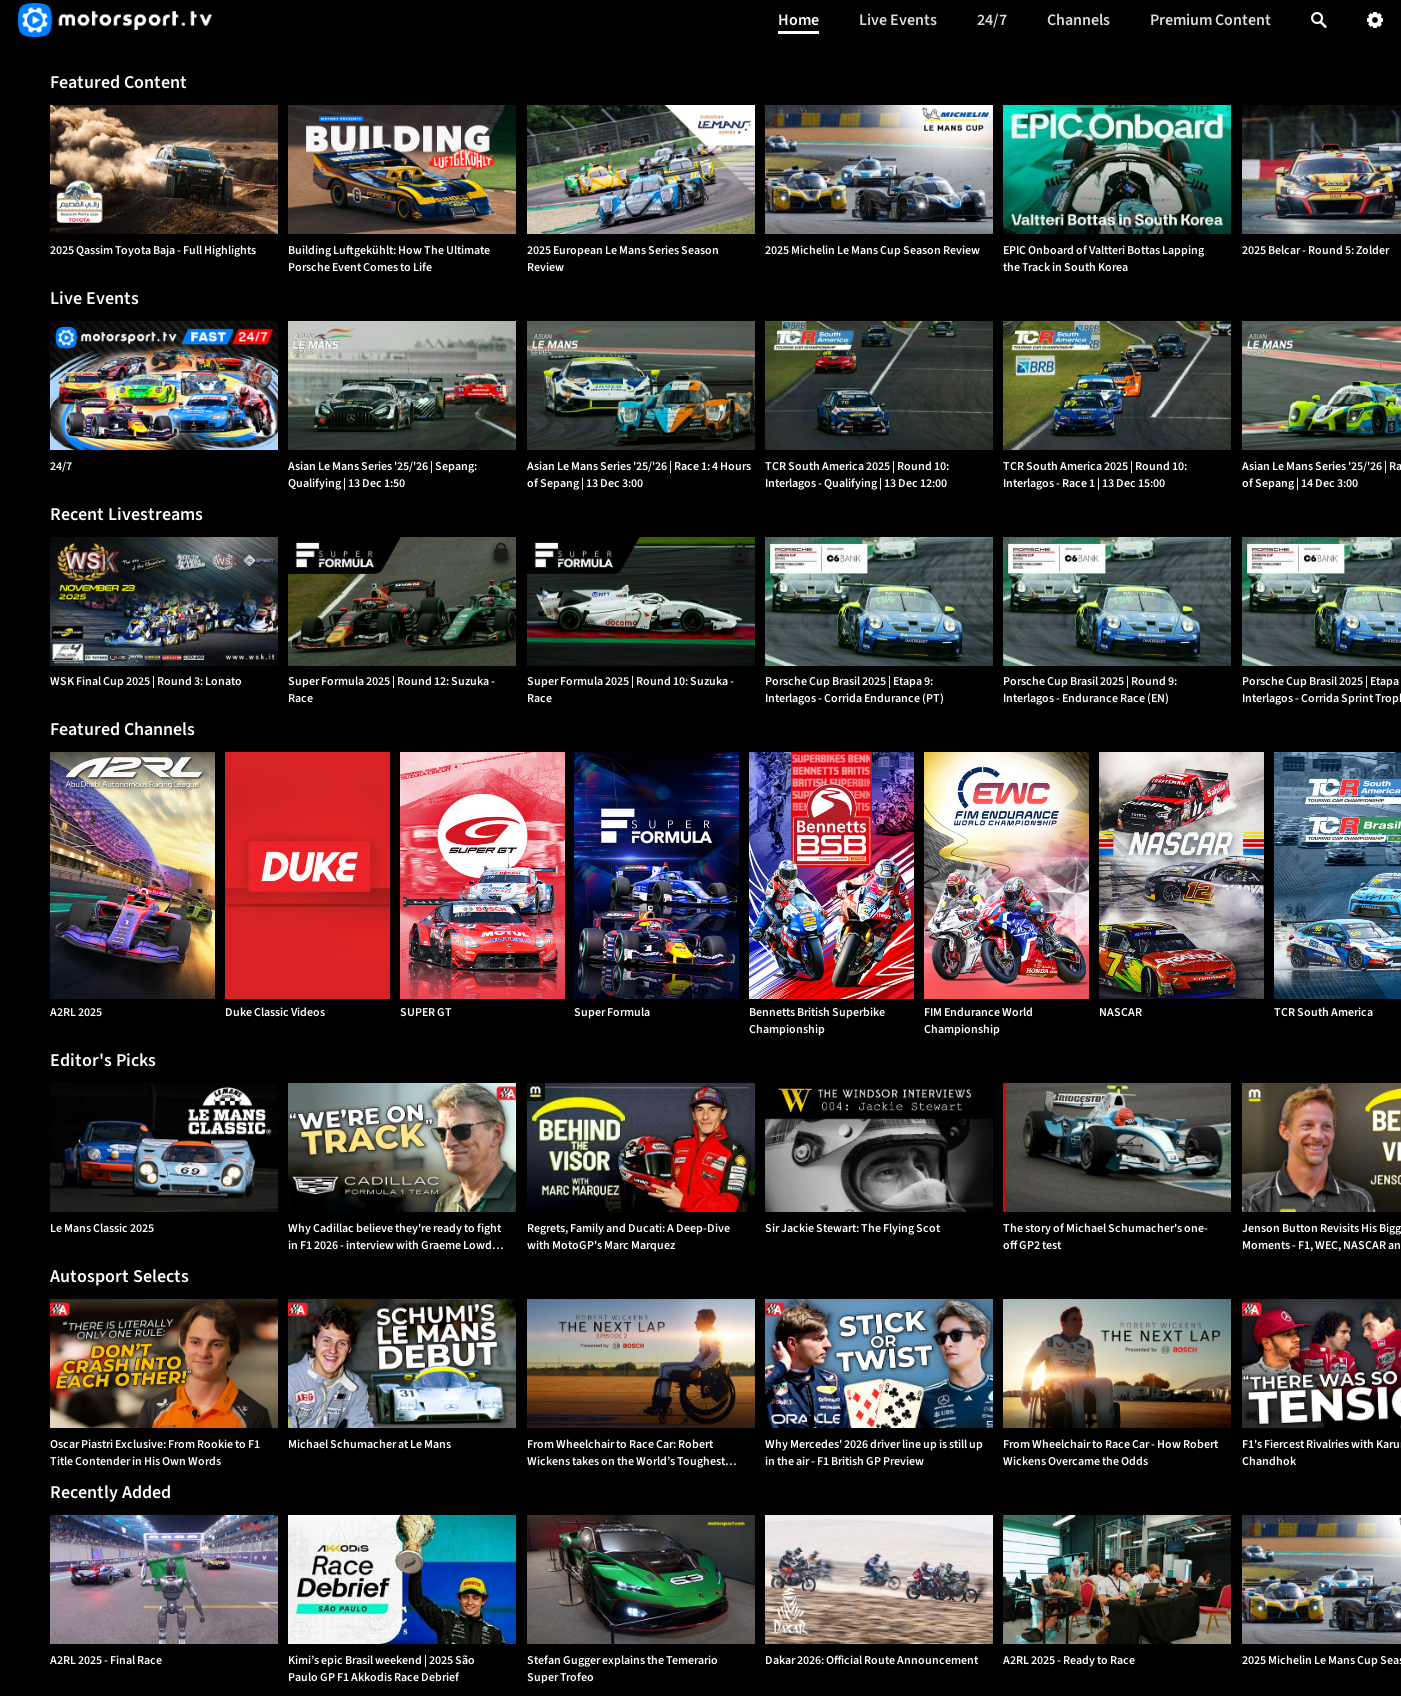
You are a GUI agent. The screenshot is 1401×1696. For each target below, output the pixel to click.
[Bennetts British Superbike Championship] (831, 875)
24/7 (992, 20)
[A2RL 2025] (132, 875)
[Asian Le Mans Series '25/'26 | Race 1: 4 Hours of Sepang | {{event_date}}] (641, 385)
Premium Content (1210, 20)
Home (798, 20)
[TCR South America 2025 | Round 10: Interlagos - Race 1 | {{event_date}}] (1117, 385)
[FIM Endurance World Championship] (1006, 875)
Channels (1078, 20)
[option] (164, 169)
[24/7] (164, 385)
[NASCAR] (1181, 875)
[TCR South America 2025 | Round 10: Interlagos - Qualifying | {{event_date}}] (879, 385)
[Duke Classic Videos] (307, 875)
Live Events (898, 20)
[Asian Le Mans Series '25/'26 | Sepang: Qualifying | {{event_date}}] (402, 385)
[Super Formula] (656, 875)
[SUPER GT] (482, 875)
